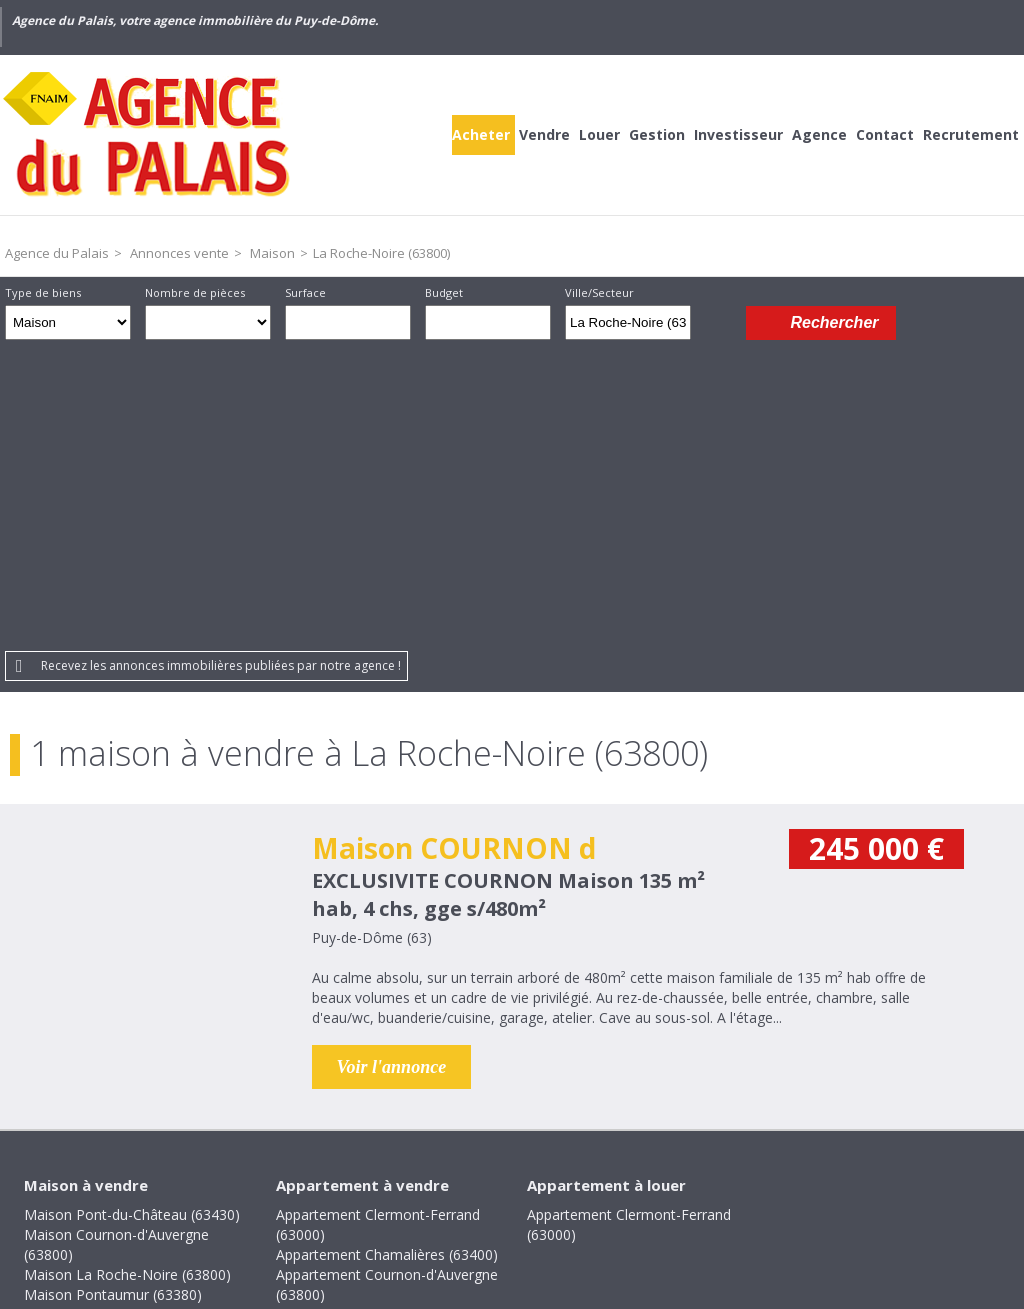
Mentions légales (435, 1172)
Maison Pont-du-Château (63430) (132, 916)
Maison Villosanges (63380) (112, 1056)
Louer (599, 134)
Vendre (544, 134)
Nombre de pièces (195, 292)
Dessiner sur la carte (718, 322)
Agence (819, 134)
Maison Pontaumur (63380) (113, 996)
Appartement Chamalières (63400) (387, 956)
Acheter (481, 134)
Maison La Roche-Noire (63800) (127, 976)
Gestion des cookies (797, 1172)
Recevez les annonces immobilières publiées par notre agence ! (221, 367)
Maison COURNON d (454, 550)
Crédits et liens (197, 1172)
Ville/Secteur (599, 292)
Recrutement (971, 134)
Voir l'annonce (392, 769)
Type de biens (43, 292)
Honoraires (312, 1172)
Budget (444, 292)
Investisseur (738, 134)
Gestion (657, 134)
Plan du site (559, 1172)
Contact (885, 134)
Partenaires (663, 1172)
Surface (305, 292)
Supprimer (677, 328)
